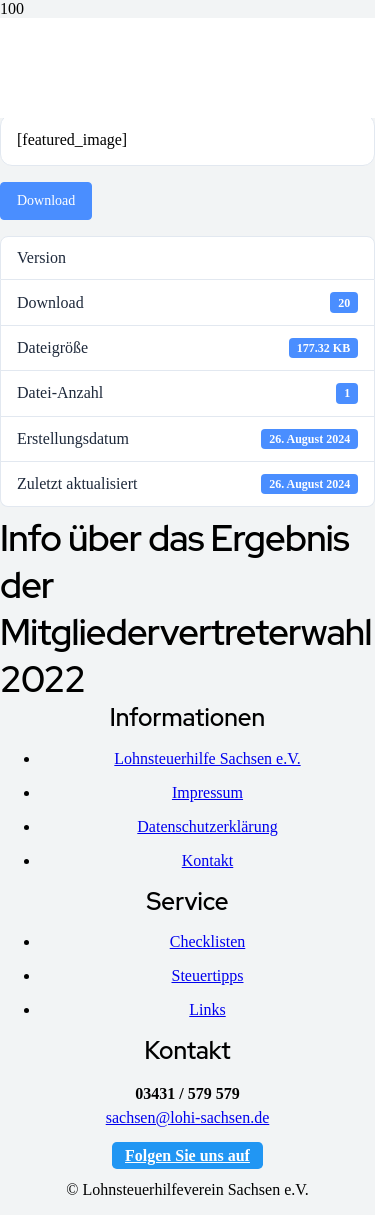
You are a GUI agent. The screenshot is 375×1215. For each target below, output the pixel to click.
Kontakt (208, 860)
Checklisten (208, 941)
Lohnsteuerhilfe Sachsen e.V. (207, 758)
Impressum (207, 792)
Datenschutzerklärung (207, 826)
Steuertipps (208, 975)
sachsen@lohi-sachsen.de (188, 1117)
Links (207, 1009)
